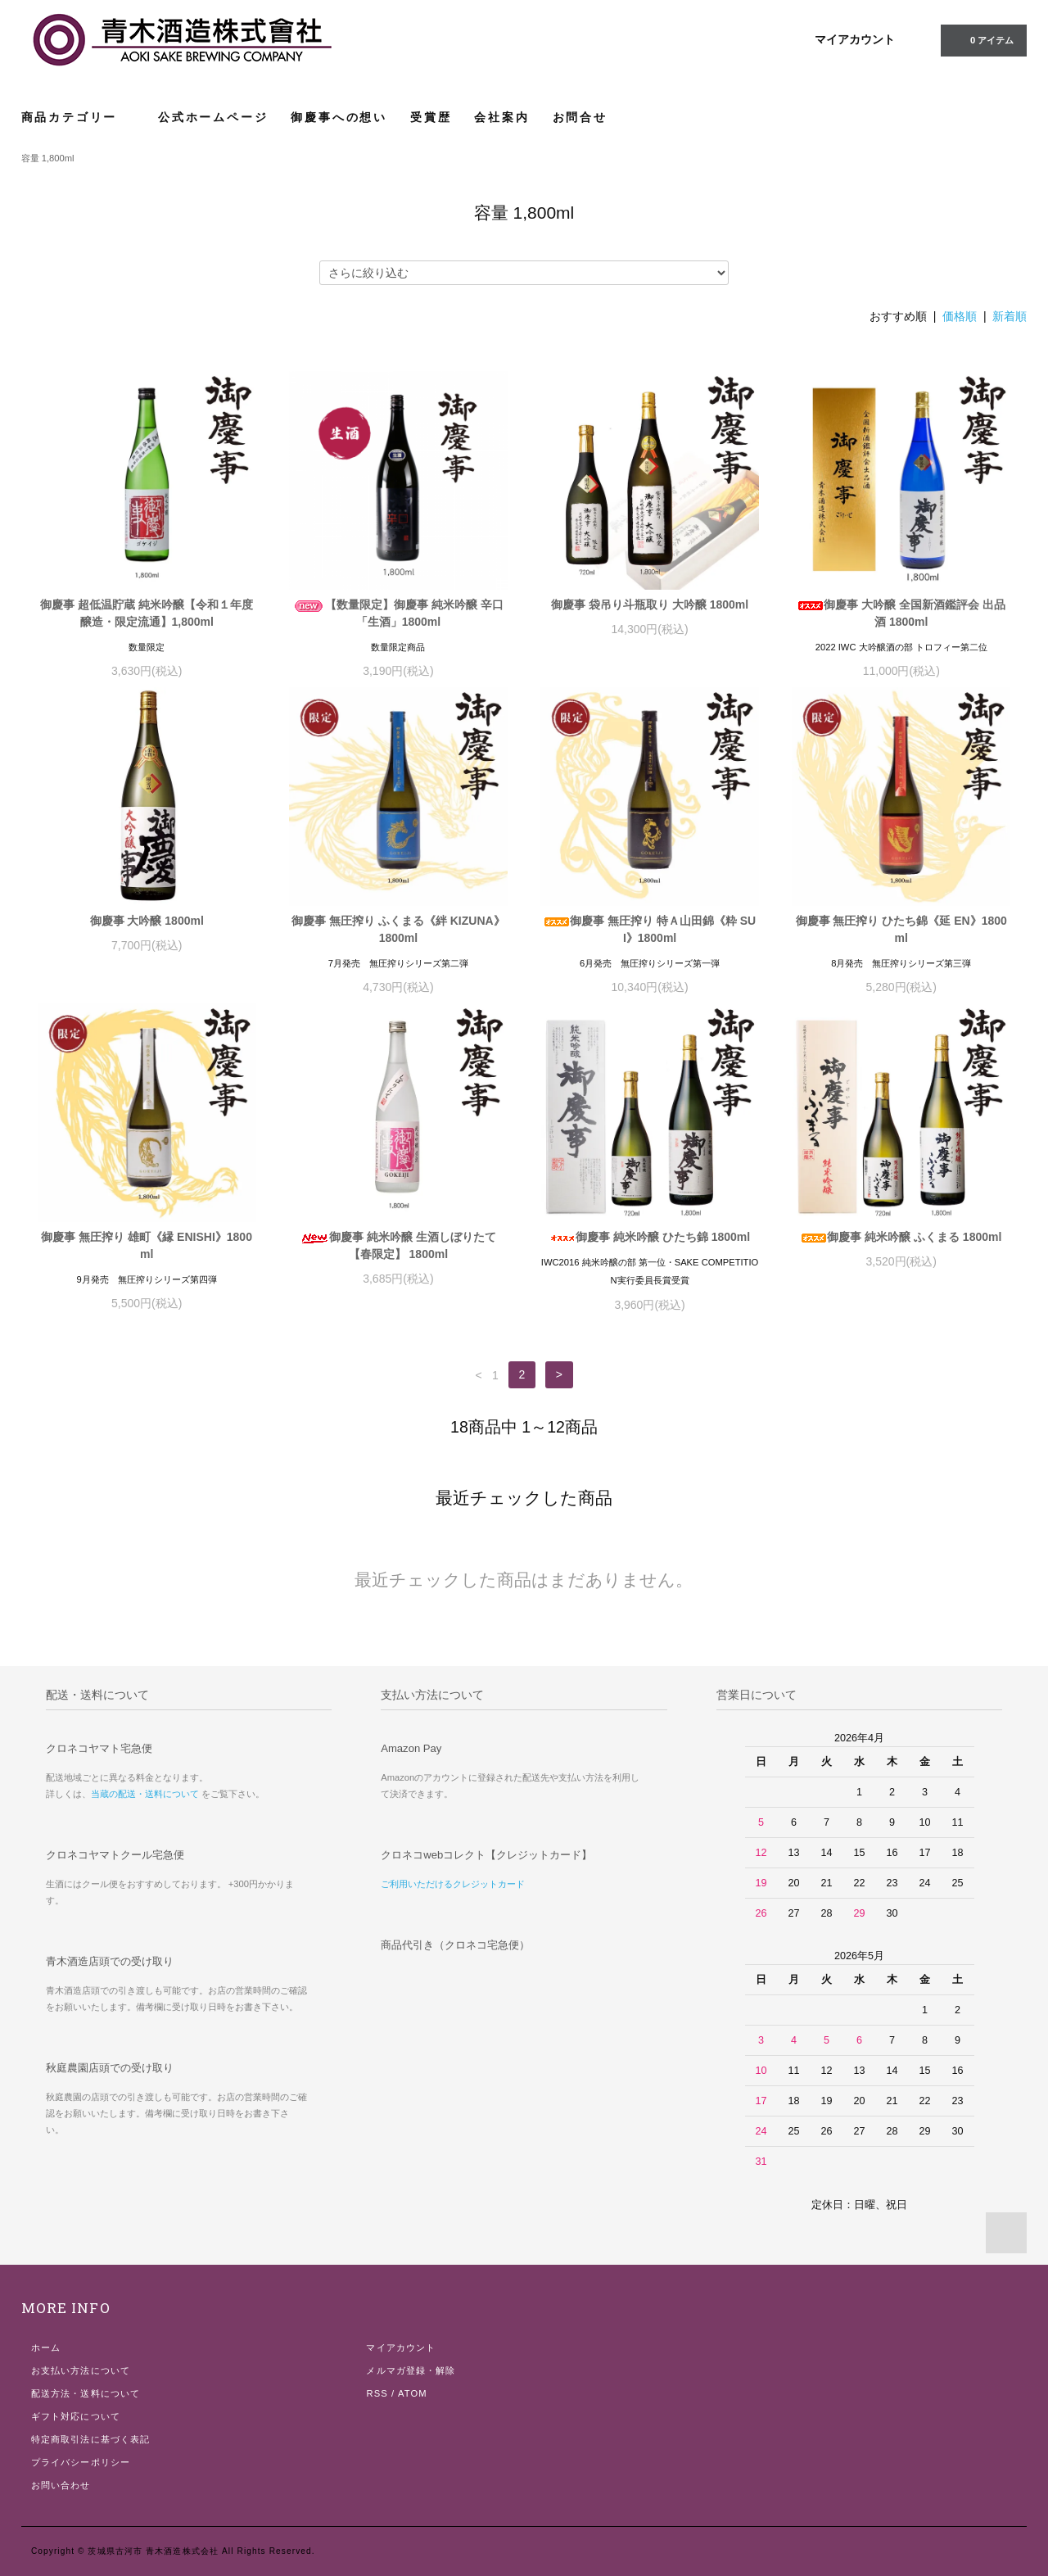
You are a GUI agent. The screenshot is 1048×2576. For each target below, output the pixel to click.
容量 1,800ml (48, 158)
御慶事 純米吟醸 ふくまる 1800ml (901, 1236)
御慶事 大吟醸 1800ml (147, 920)
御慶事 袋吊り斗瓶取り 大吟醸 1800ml (649, 604)
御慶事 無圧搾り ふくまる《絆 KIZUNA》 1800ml (398, 929)
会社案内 (501, 116)
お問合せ (580, 116)
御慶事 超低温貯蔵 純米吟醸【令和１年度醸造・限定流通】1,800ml (146, 613)
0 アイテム (982, 39)
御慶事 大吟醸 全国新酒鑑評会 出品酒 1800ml (901, 613)
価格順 (959, 316)
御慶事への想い (339, 116)
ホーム (46, 2347)
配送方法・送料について (85, 2393)
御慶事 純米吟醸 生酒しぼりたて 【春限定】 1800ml (398, 1245)
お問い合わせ (61, 2485)
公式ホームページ (213, 116)
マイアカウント (855, 39)
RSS (376, 2393)
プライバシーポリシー (80, 2462)
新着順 (1009, 316)
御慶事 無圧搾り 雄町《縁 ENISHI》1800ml (146, 1245)
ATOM (412, 2393)
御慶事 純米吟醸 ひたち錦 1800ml (649, 1236)
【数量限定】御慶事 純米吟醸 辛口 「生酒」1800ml (398, 613)
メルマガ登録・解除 (410, 2370)
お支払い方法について (80, 2370)
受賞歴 (430, 116)
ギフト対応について (75, 2416)
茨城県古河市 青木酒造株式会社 (153, 2551)
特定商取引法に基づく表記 (90, 2439)
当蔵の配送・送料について (145, 1794)
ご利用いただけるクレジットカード (453, 1884)
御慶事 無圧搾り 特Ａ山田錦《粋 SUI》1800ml (650, 929)
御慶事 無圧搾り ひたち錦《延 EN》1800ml (901, 929)
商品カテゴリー (78, 116)
